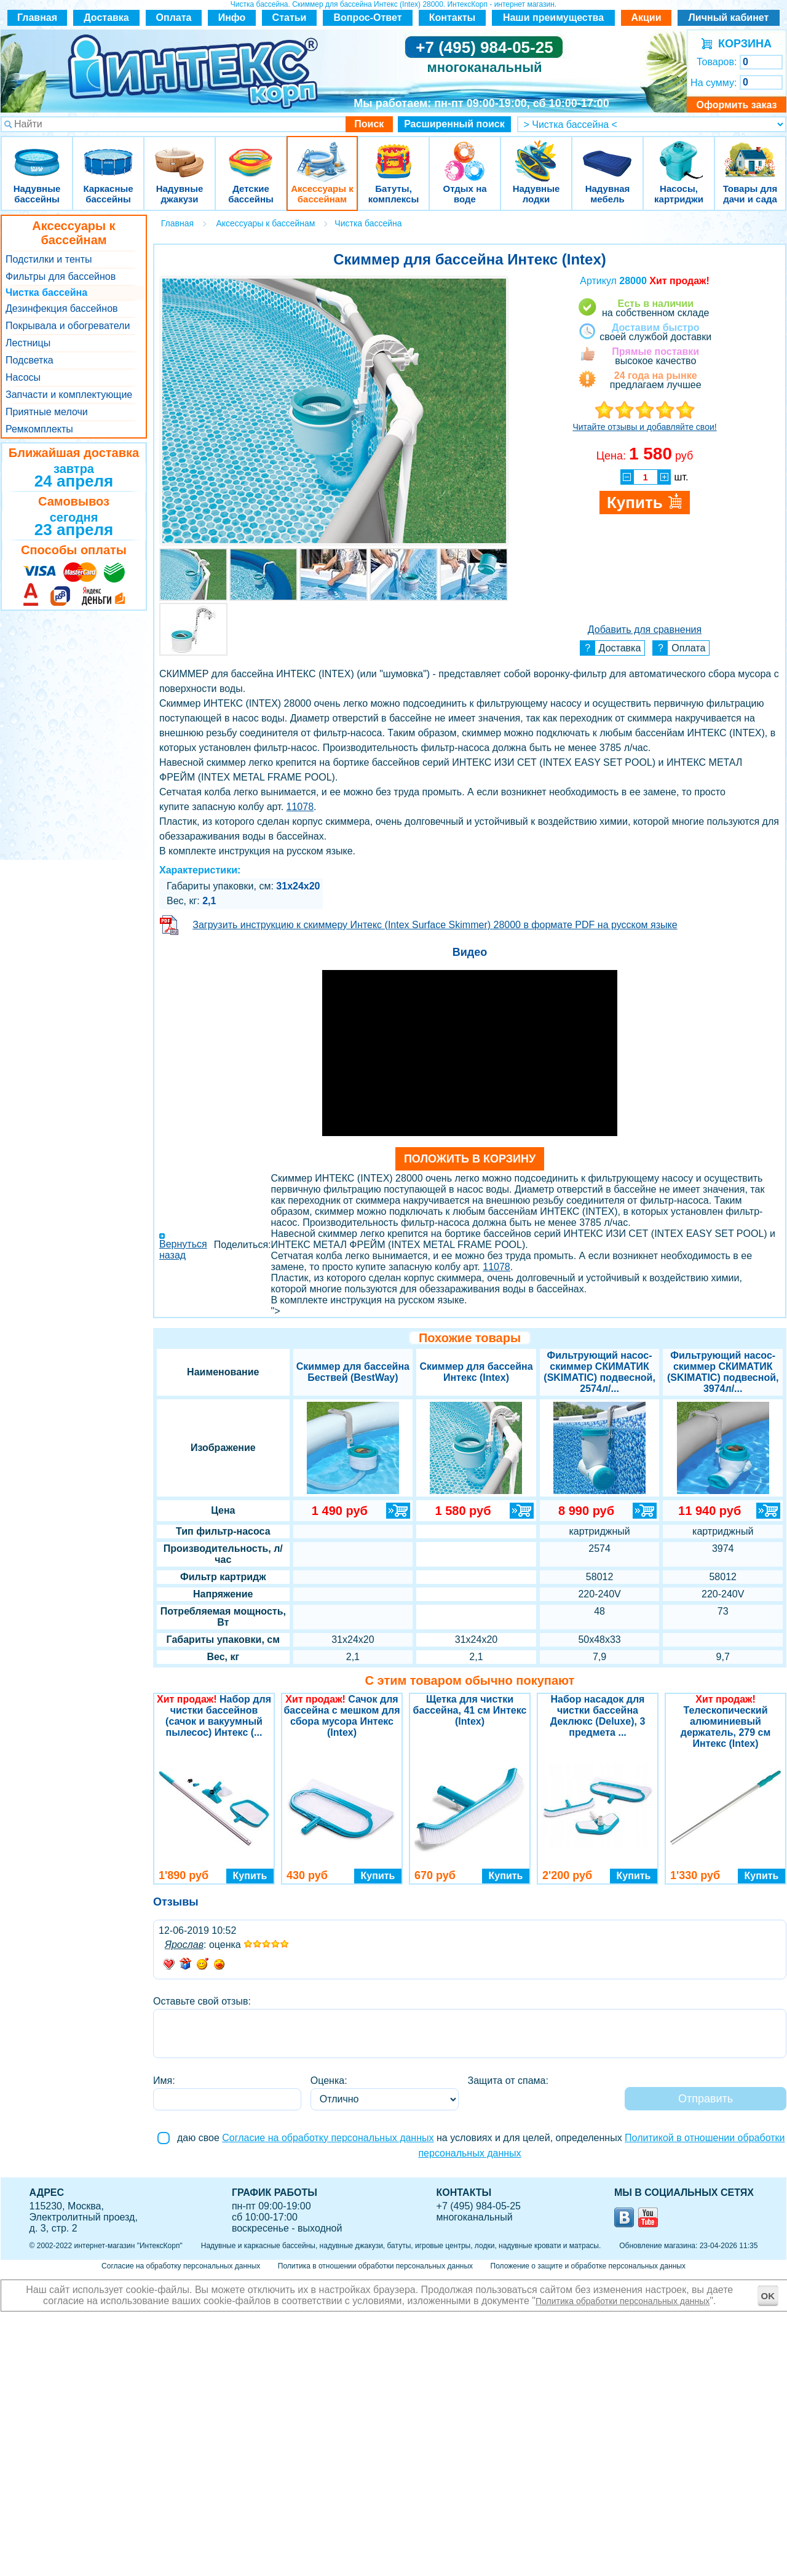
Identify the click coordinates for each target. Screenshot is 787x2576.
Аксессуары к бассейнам (322, 153)
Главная (37, 17)
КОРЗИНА (742, 44)
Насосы (23, 377)
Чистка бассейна (46, 292)
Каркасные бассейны (108, 153)
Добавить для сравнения (645, 629)
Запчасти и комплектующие (69, 394)
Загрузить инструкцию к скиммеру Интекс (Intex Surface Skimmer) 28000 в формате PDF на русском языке (434, 925)
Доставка (106, 17)
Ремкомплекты (39, 429)
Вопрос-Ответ (368, 17)
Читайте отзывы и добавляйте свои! (644, 427)
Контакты (452, 17)
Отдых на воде (465, 153)
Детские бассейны (251, 153)
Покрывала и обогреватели (68, 325)
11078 (300, 806)
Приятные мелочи (47, 412)
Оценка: (328, 2080)
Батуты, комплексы (393, 153)
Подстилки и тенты (49, 259)
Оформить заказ (736, 105)
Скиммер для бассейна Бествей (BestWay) (352, 1372)
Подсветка (29, 360)
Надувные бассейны (37, 153)
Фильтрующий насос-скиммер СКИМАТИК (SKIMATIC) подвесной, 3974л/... (723, 1372)
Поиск (369, 124)
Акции (646, 17)
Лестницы (28, 343)
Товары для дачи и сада (750, 153)
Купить (250, 1875)
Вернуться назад (183, 1249)
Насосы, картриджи (679, 153)
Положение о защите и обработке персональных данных (588, 2266)
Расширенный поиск (454, 124)
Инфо (232, 17)
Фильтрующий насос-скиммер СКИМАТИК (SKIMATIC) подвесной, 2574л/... (599, 1372)
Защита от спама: (508, 2080)
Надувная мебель (607, 153)
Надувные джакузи (179, 153)
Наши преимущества (553, 17)
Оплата (174, 17)
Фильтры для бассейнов (61, 276)
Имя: (164, 2080)
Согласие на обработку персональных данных (327, 2138)
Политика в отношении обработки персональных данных (375, 2266)
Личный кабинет (729, 17)
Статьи (289, 17)
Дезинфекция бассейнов (62, 308)
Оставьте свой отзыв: (202, 2001)
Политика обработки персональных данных (623, 2301)
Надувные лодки (536, 153)
